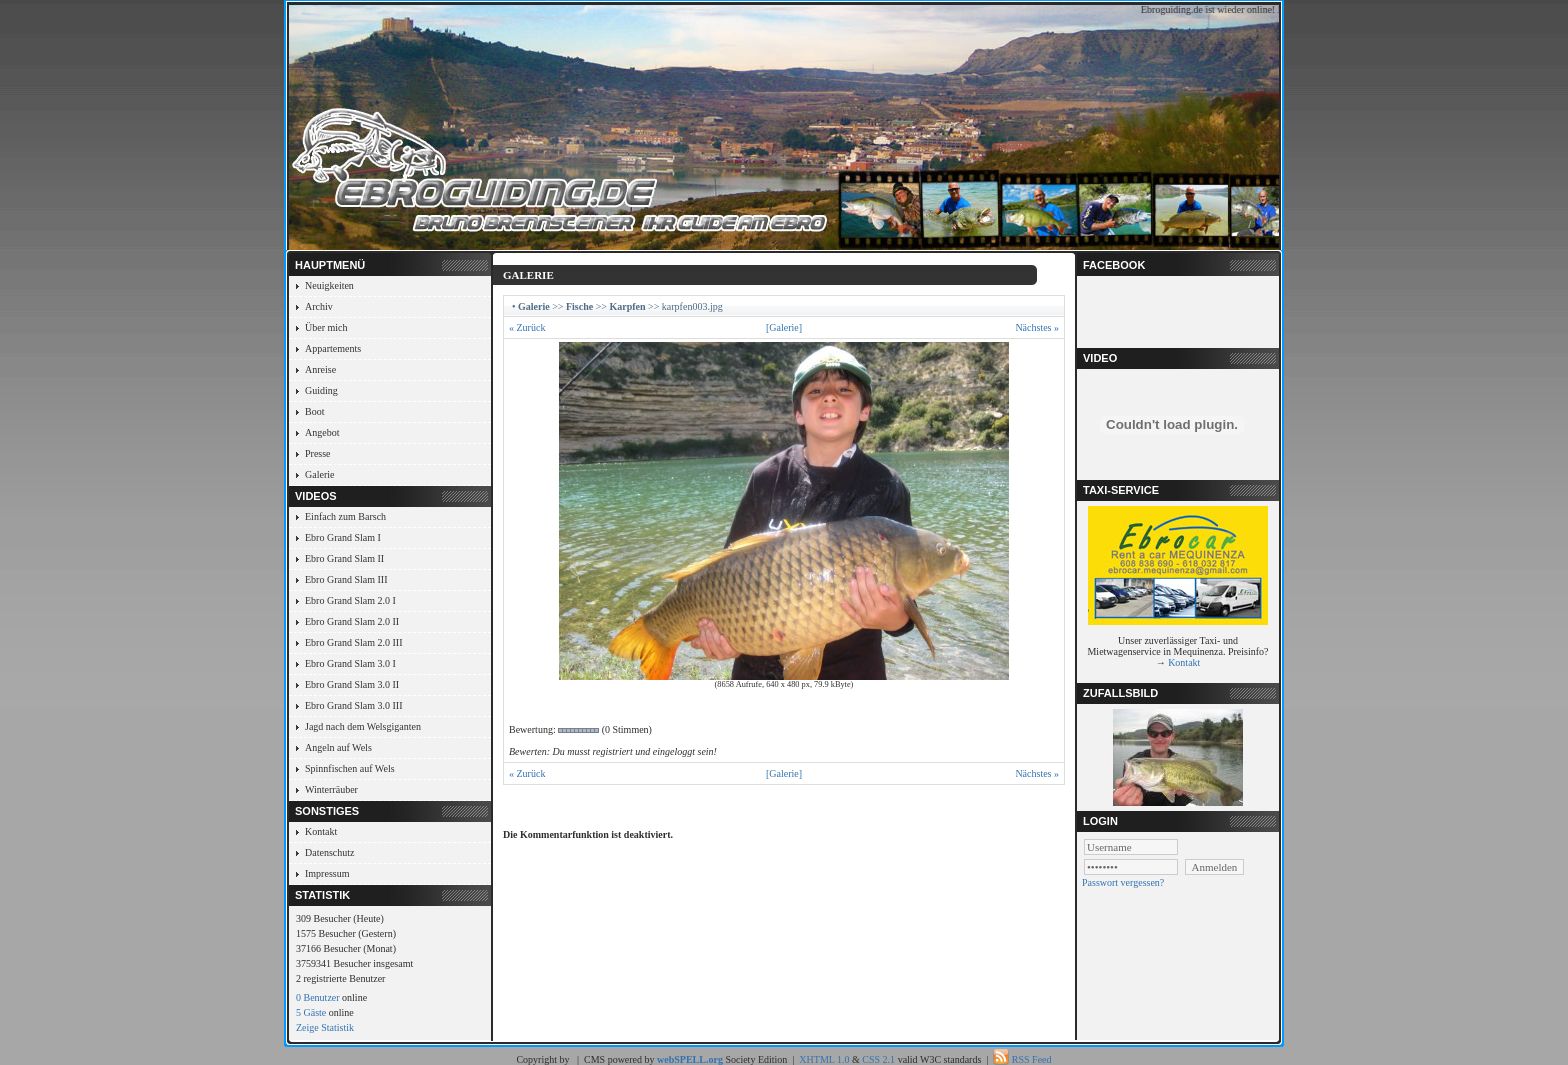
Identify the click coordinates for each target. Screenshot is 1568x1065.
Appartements (333, 348)
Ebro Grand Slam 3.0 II (352, 684)
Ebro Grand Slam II (344, 558)
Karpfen (627, 306)
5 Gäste (311, 1012)
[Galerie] (784, 327)
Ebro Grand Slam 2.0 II (352, 621)
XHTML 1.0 (824, 1059)
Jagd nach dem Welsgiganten (363, 726)
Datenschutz (329, 852)
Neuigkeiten (329, 285)
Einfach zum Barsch (345, 516)
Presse (318, 453)
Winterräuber (331, 789)
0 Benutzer (318, 997)
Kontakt (321, 831)
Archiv (319, 306)
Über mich (326, 327)
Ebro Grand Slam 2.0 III (353, 642)
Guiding (321, 390)
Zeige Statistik (325, 1027)
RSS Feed (1032, 1059)
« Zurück (527, 327)
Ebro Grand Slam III (346, 579)
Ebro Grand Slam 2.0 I (350, 600)
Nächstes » (1037, 327)
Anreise (320, 369)
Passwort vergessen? (1123, 882)
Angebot (322, 432)
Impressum (327, 873)
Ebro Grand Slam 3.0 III (353, 705)
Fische (579, 306)
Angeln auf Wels (338, 747)
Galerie (319, 474)
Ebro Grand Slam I (343, 537)
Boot (314, 411)
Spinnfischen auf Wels (350, 768)
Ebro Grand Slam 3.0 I (350, 663)
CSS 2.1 (878, 1059)
